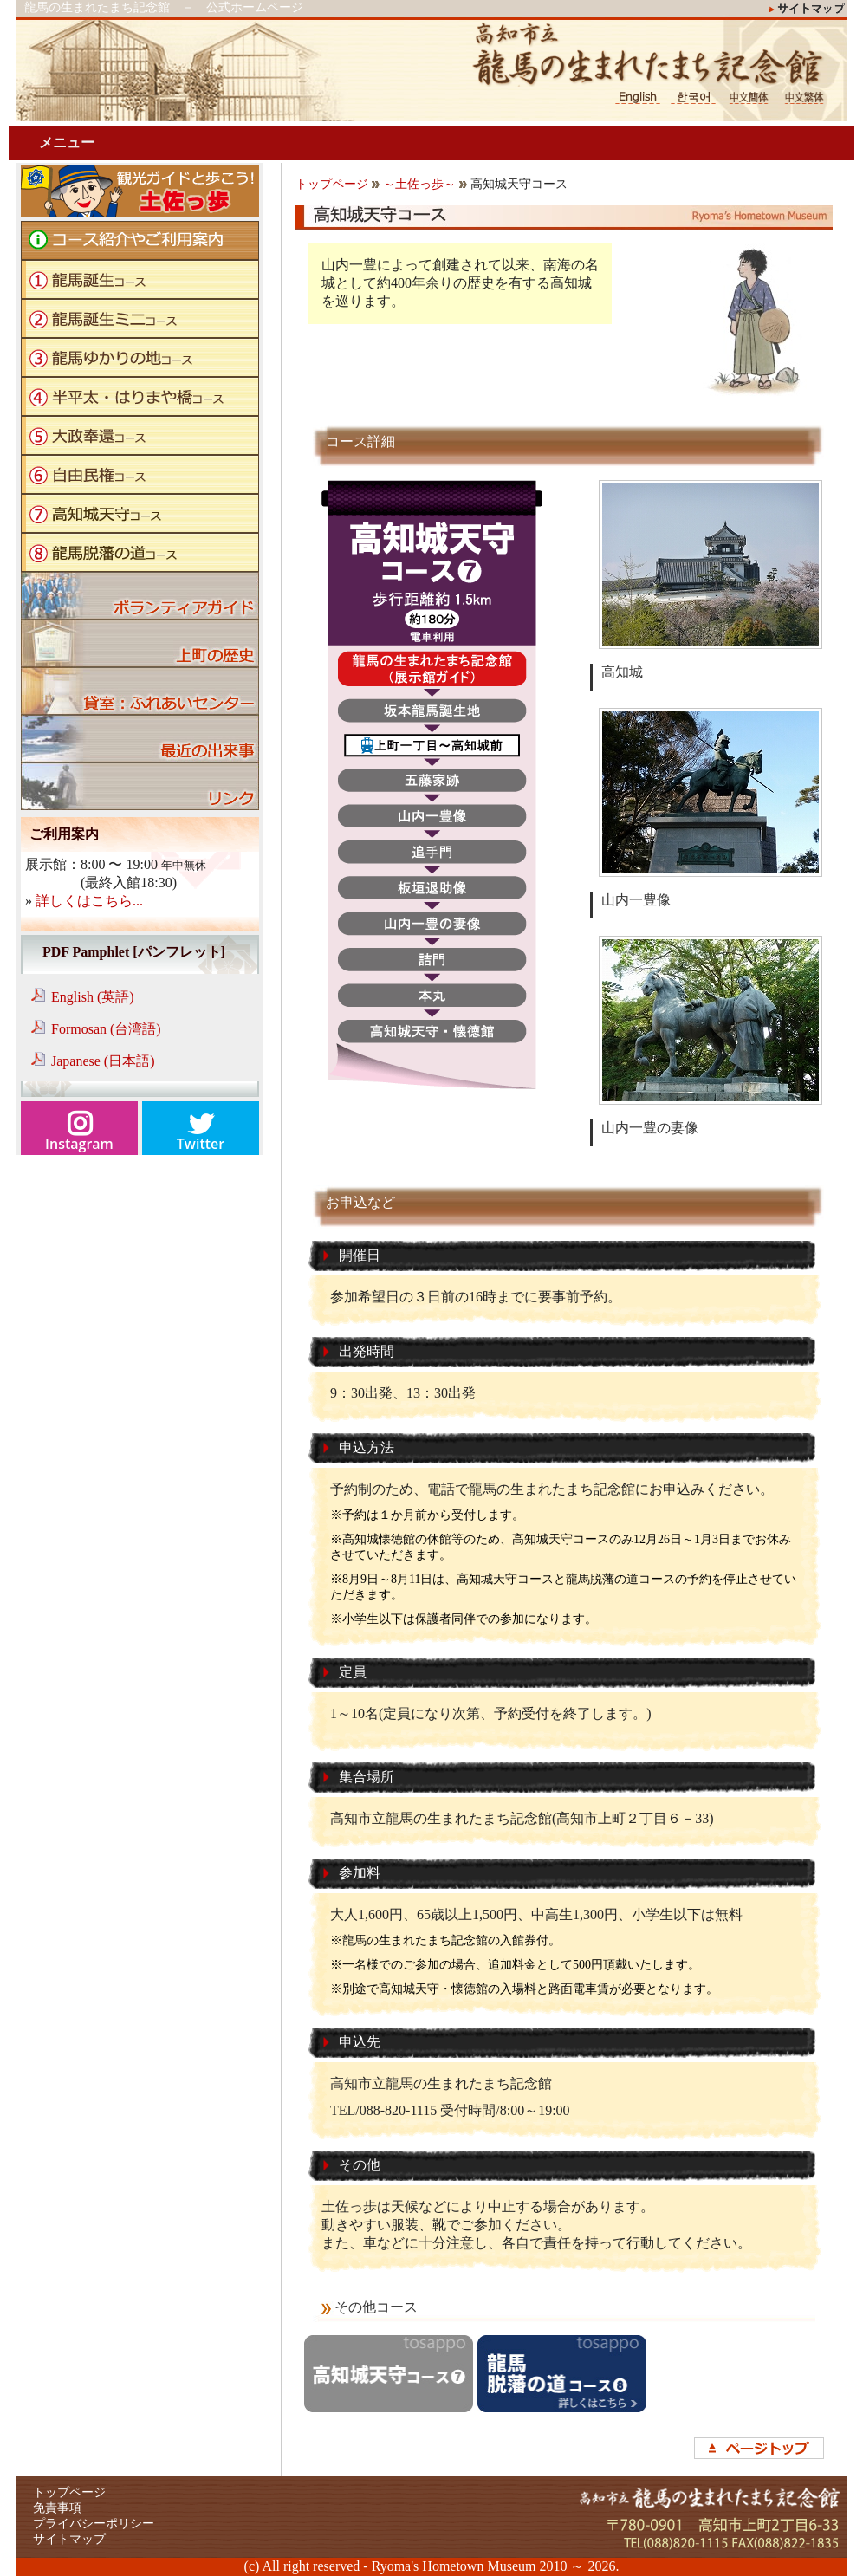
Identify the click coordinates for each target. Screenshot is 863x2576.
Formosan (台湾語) (106, 1029)
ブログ (140, 738)
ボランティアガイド (140, 596)
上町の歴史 (140, 643)
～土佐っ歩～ (419, 184)
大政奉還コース (140, 435)
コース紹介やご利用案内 (140, 240)
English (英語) (92, 997)
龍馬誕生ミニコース (140, 318)
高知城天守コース (140, 513)
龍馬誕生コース (140, 279)
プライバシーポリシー (93, 2523)
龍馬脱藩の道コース (140, 552)
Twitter (200, 1143)
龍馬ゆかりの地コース (140, 357)
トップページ (331, 184)
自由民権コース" (140, 474)
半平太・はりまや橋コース (140, 396)
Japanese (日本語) (103, 1061)
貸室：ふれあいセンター (140, 691)
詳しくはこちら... (89, 900)
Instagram (79, 1143)
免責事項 (57, 2507)
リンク (140, 786)
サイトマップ (69, 2539)
